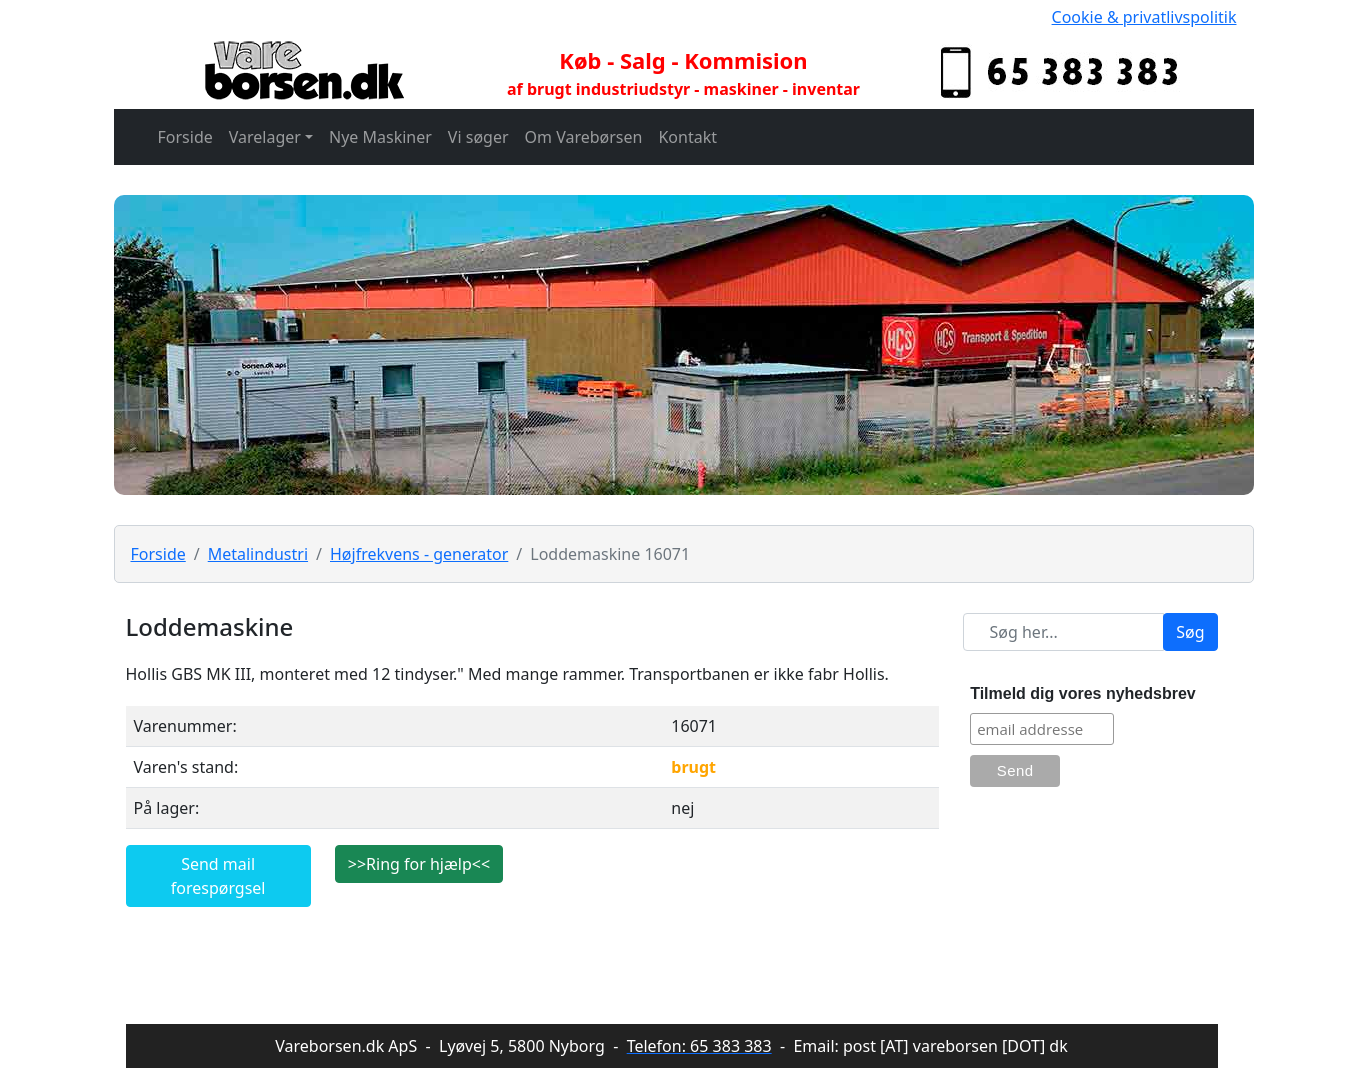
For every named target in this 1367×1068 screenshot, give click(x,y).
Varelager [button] (265, 137)
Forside (185, 137)
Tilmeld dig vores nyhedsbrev (1083, 693)
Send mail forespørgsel (218, 876)
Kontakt (687, 137)
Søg (1190, 632)
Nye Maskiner (380, 137)
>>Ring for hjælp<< (419, 864)
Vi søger (478, 137)
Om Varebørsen (584, 137)
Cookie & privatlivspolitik (1144, 17)
